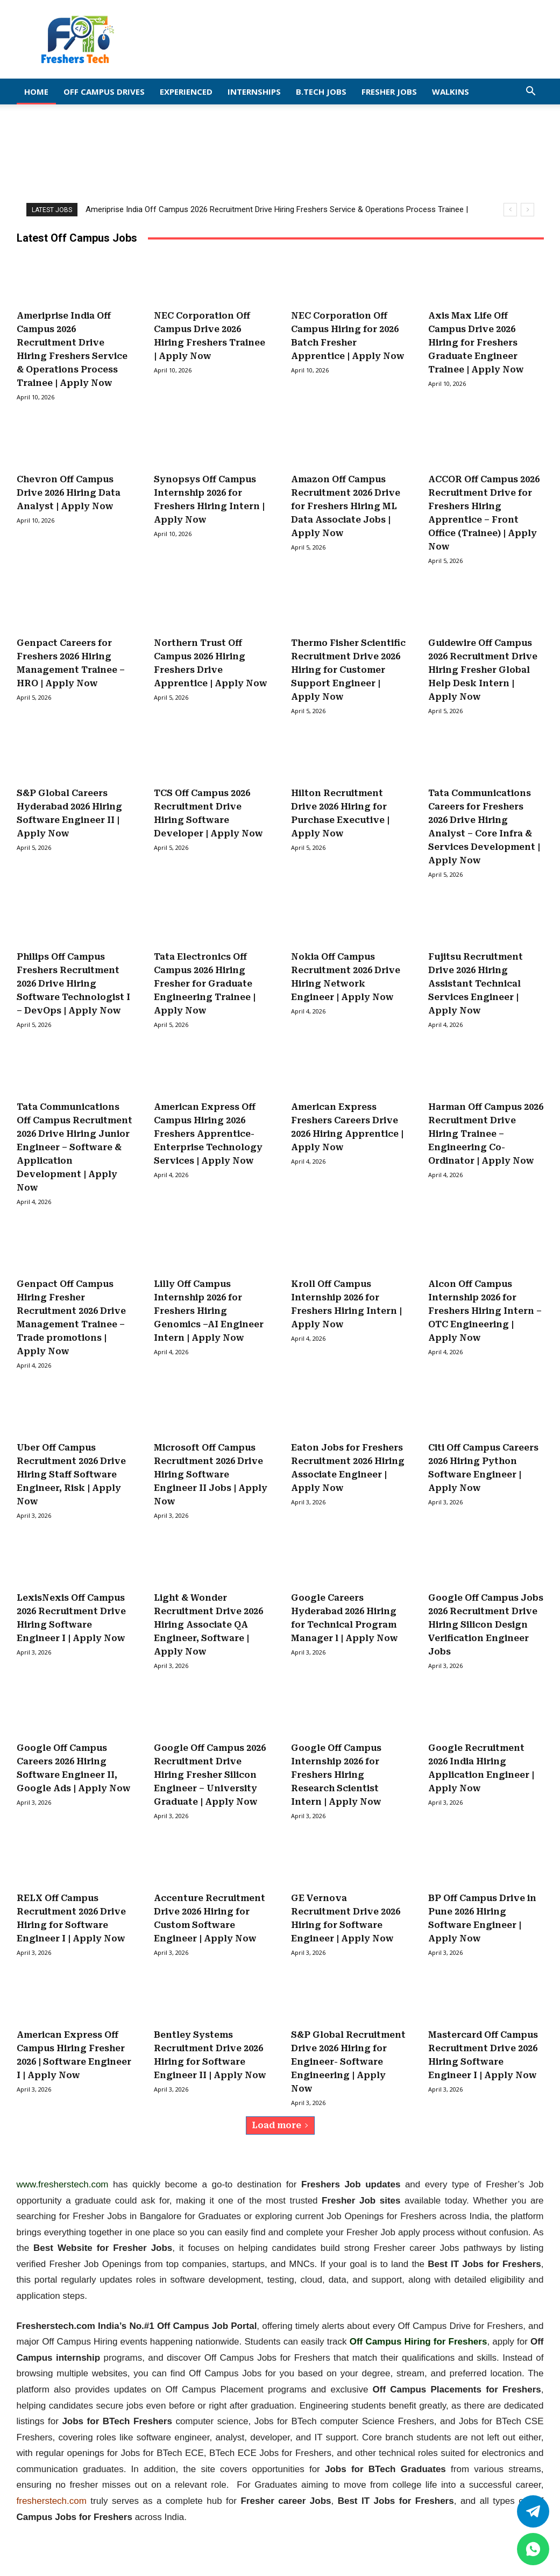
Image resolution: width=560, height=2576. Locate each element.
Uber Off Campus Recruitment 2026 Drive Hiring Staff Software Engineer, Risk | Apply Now (71, 1474)
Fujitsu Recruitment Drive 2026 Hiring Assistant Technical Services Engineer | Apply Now (475, 984)
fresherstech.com (52, 2501)
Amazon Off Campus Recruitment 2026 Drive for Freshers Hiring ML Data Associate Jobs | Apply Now (345, 506)
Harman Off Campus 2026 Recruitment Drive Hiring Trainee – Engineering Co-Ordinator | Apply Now (485, 1134)
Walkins (450, 91)
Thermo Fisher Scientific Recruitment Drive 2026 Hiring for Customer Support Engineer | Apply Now (348, 670)
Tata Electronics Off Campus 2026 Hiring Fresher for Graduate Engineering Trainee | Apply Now (205, 984)
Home (36, 91)
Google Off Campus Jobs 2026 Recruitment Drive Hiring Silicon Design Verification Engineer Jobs (485, 1625)
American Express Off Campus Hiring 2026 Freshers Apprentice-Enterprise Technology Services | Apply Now (208, 1134)
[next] (527, 209)
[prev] (510, 209)
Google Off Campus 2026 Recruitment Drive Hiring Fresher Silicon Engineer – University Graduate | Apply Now (210, 1775)
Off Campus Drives (104, 91)
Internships (254, 91)
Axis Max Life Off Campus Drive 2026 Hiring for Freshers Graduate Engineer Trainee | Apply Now (476, 343)
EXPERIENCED (186, 91)
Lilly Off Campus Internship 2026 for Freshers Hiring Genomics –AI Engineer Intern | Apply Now (209, 1311)
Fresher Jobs (389, 91)
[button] (531, 92)
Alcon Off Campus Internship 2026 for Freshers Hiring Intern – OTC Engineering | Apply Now (485, 1311)
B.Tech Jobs (321, 91)
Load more (280, 2125)
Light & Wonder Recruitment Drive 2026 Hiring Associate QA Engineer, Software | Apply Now (208, 1625)
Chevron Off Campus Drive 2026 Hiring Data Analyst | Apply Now (68, 492)
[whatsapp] (533, 2549)
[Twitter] (533, 2511)
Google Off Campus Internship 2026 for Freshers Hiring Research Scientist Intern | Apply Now (336, 1775)
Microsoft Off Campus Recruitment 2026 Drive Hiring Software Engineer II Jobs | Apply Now (210, 1474)
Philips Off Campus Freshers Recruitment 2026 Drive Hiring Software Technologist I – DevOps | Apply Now (73, 984)
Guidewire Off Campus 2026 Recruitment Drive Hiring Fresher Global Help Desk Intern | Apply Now (482, 670)
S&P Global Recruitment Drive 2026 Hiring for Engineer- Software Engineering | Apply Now (348, 2062)
